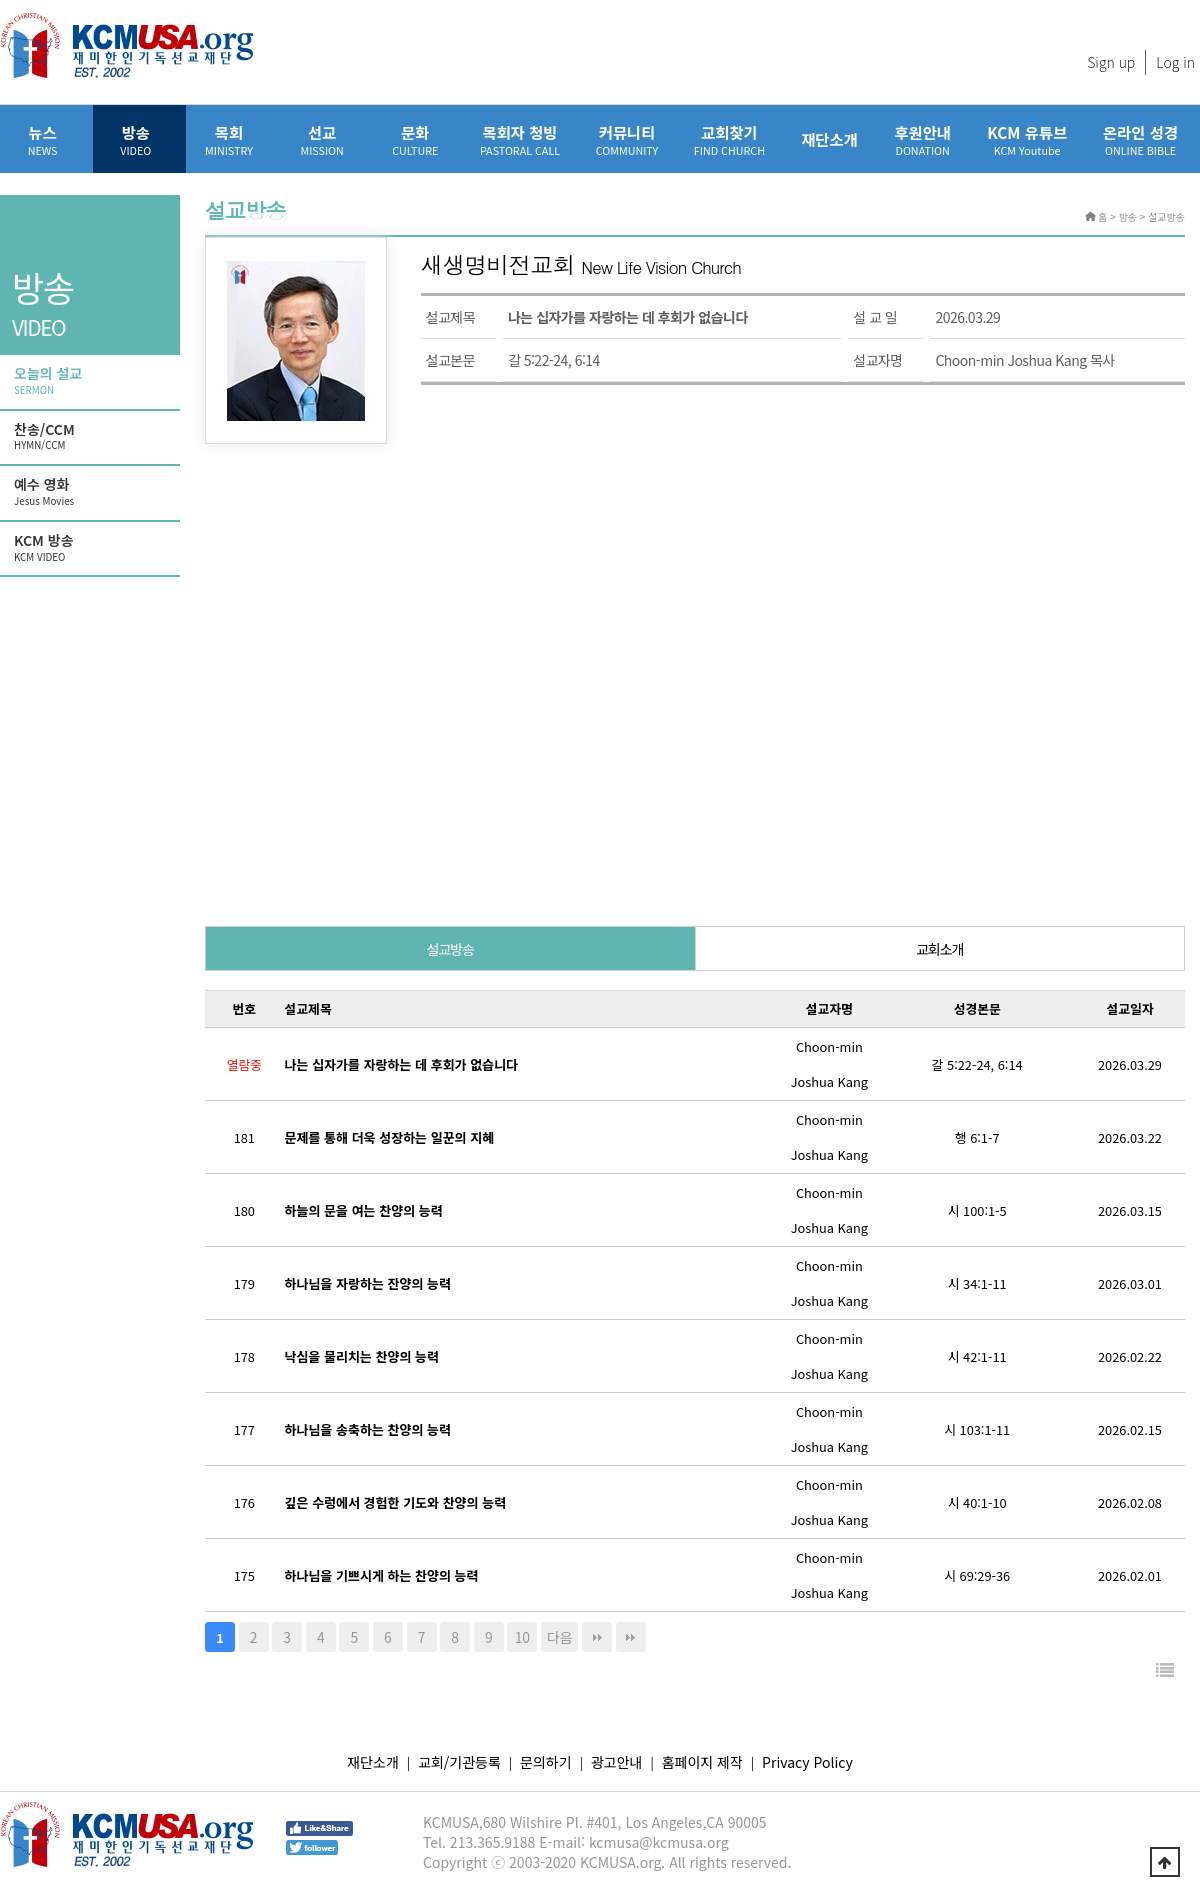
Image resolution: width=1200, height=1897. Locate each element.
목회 (228, 139)
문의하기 (546, 1762)
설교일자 (1129, 1008)
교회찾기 (729, 139)
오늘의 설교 (92, 381)
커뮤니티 (627, 139)
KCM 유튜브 (1027, 139)
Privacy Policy (807, 1762)
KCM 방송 (92, 548)
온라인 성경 (1140, 139)
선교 (322, 139)
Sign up (1111, 62)
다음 (560, 1637)
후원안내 (922, 139)
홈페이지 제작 (702, 1762)
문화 (415, 139)
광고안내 (617, 1762)
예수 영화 (92, 492)
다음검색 (631, 1637)
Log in (1175, 62)
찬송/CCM (92, 437)
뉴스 (42, 139)
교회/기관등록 (459, 1762)
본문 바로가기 (0, 0)
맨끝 (597, 1637)
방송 (135, 139)
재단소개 (829, 139)
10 (522, 1637)
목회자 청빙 (520, 139)
